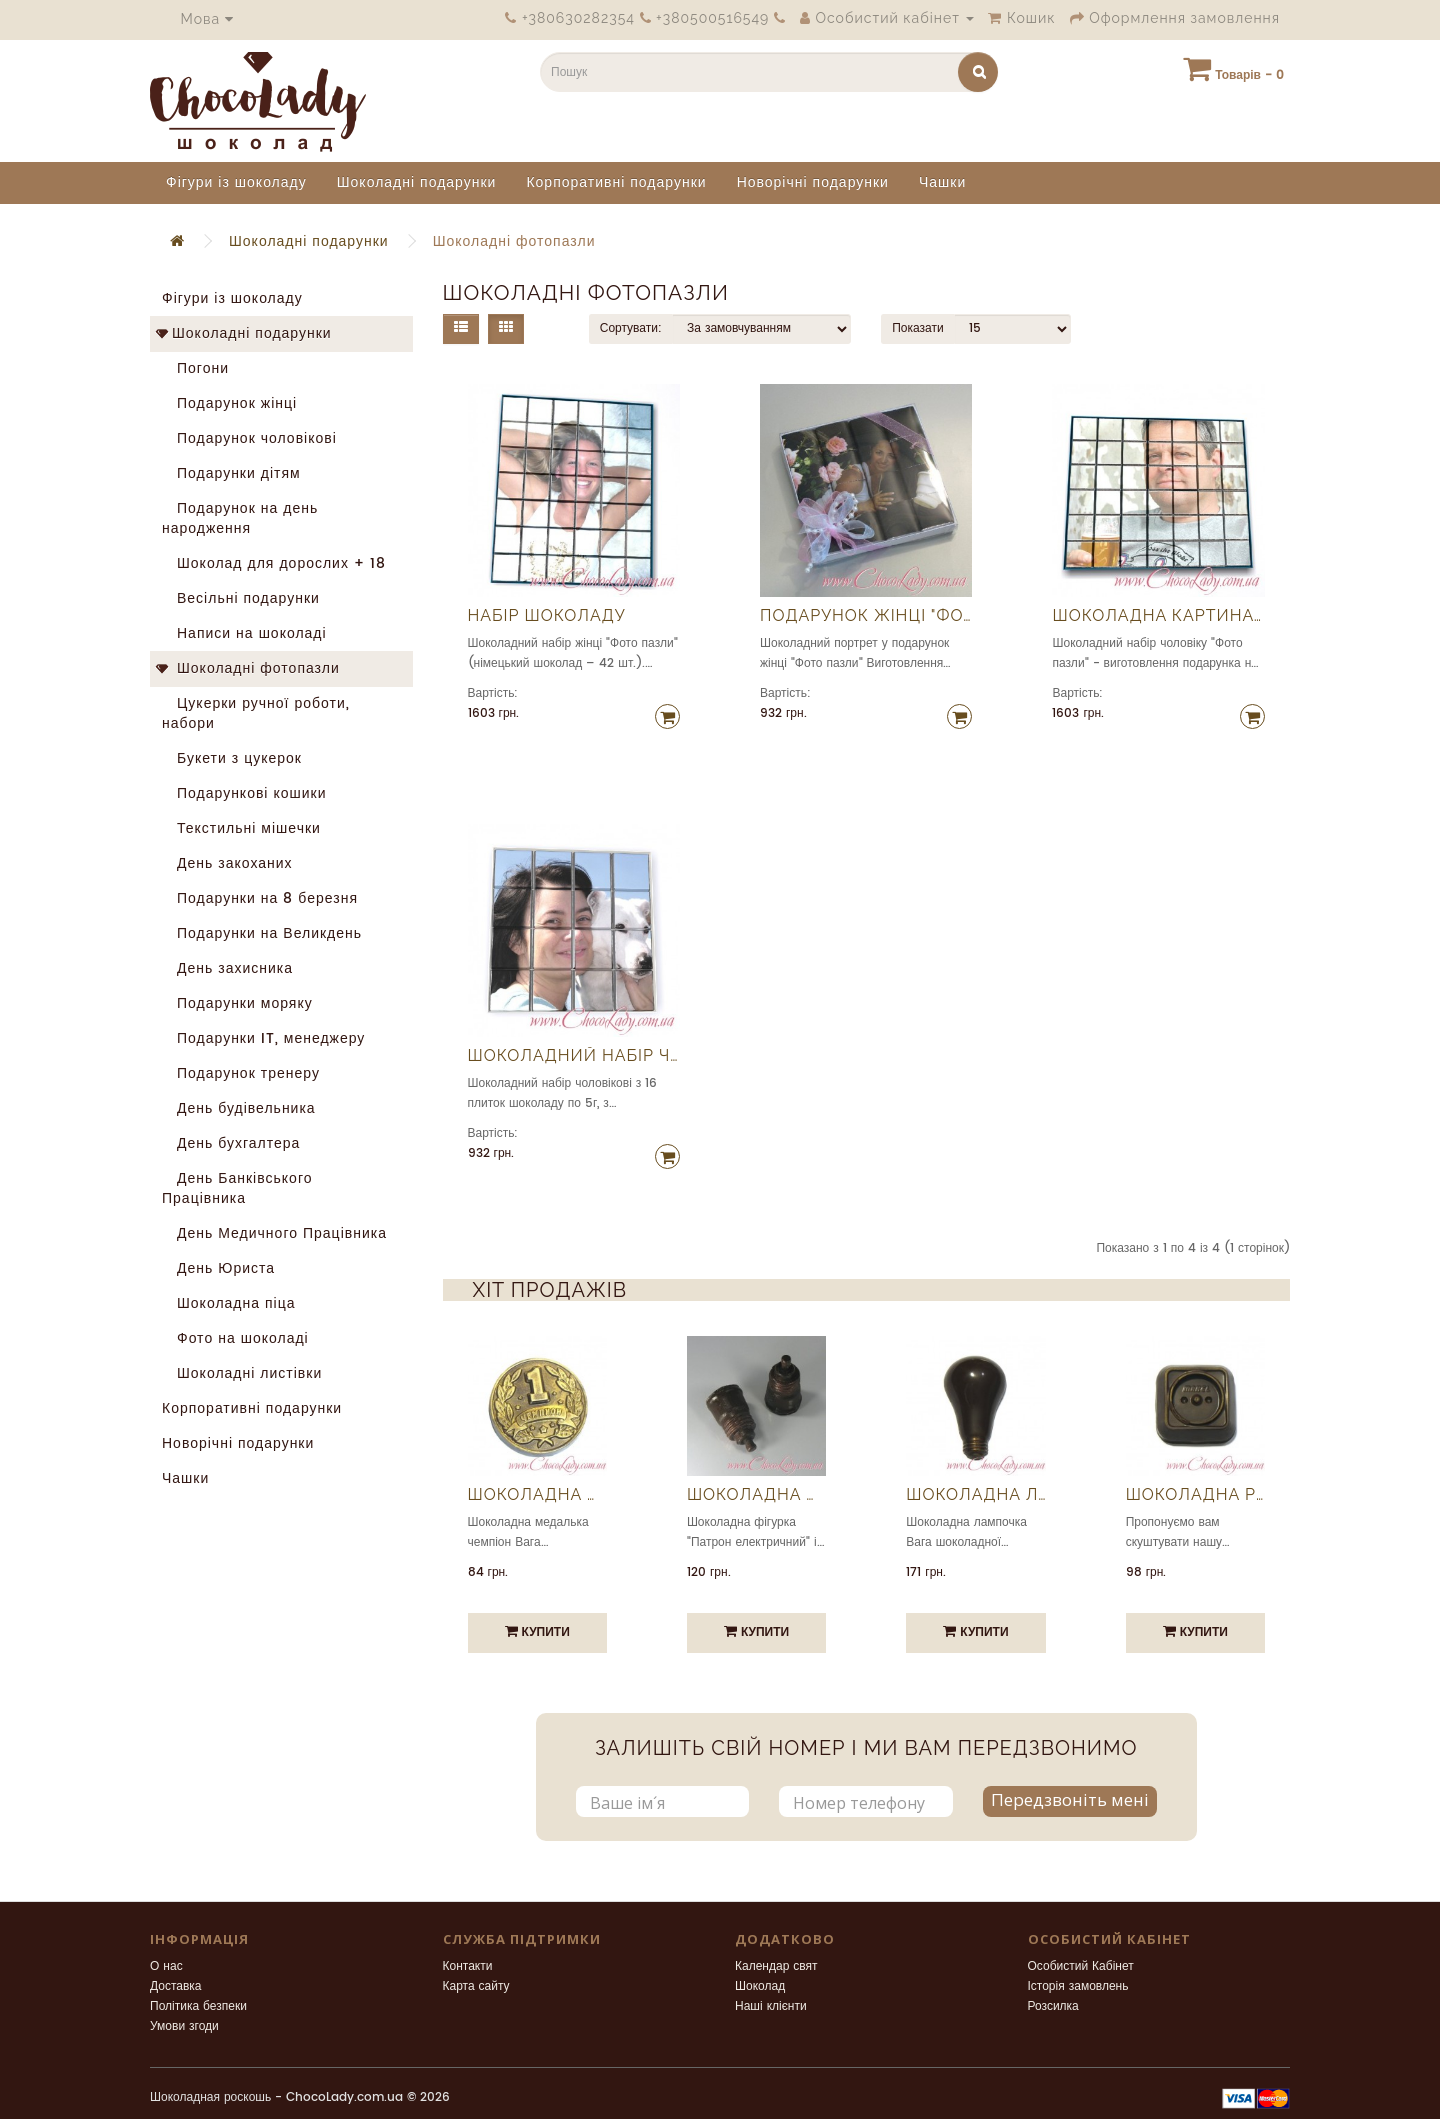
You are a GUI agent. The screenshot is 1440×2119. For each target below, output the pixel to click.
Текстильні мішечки (241, 828)
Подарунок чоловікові (249, 438)
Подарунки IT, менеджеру (263, 1038)
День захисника (227, 968)
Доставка (176, 1986)
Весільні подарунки (241, 598)
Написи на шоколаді (244, 633)
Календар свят (776, 1966)
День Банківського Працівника (237, 1188)
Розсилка (1053, 2006)
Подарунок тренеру (241, 1073)
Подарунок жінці (229, 403)
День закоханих (227, 863)
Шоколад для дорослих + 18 (274, 563)
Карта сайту (476, 1986)
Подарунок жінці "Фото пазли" (866, 616)
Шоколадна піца (229, 1303)
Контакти (468, 1966)
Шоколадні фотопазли (514, 241)
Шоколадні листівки (242, 1373)
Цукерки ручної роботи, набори (256, 713)
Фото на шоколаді (235, 1338)
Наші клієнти (771, 2006)
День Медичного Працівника (274, 1233)
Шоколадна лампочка (975, 1495)
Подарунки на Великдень (262, 933)
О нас (166, 1966)
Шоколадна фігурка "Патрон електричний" (756, 1495)
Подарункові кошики (244, 793)
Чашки (942, 182)
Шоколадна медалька (537, 1495)
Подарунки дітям (231, 473)
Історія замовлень (1078, 1986)
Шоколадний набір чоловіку (574, 1056)
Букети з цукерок (232, 758)
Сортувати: (631, 328)
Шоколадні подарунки (417, 182)
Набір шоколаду (547, 616)
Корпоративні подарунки (616, 182)
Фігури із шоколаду (236, 182)
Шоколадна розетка (1195, 1495)
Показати (917, 328)
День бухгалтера (231, 1143)
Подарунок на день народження (240, 518)
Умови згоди (184, 2026)
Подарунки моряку (237, 1003)
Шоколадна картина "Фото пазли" (1158, 616)
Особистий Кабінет (1081, 1966)
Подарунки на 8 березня (260, 898)
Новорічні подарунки (813, 182)
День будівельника (239, 1108)
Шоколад (760, 1986)
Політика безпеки (198, 2006)
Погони (195, 368)
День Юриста (218, 1268)
